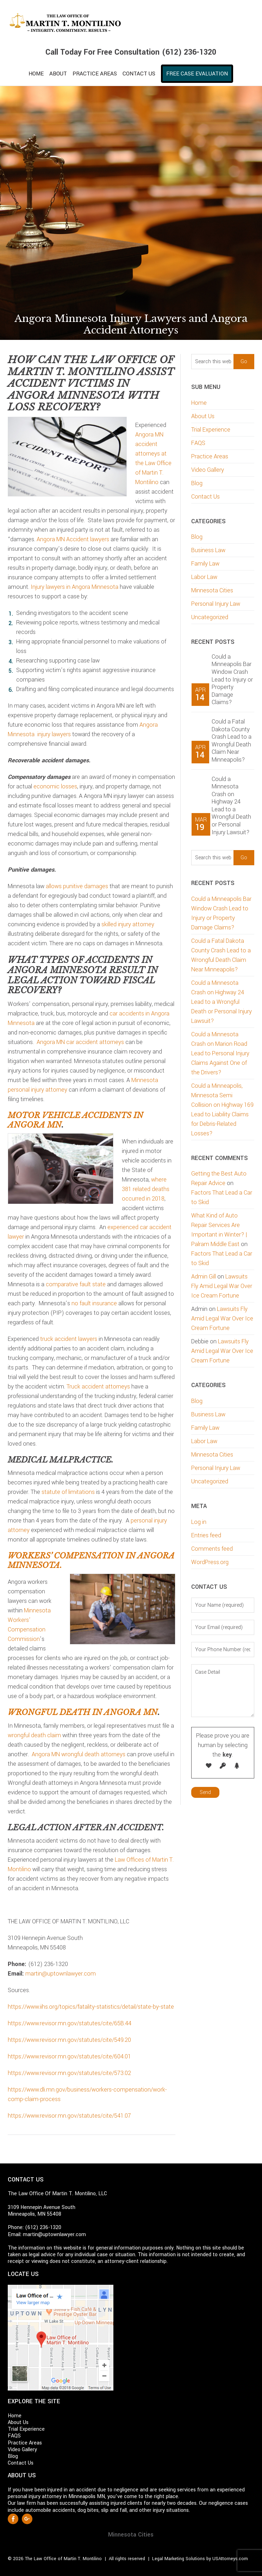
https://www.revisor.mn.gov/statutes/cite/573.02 (69, 2073)
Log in (198, 1522)
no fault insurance (94, 1303)
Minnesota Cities (212, 590)
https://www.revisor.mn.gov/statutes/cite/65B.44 (69, 2023)
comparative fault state (76, 1284)
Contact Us (205, 497)
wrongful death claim (34, 1735)
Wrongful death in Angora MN (83, 1712)
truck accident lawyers (68, 1339)
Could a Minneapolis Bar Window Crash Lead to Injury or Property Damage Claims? (232, 680)
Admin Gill (203, 1276)
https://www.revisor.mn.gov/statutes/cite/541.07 (69, 2116)
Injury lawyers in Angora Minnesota (74, 587)
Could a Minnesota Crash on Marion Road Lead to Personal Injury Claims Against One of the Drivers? (220, 1053)
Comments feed (212, 1549)
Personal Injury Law (215, 604)
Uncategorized (209, 617)
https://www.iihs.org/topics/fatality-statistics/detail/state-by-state (91, 2007)
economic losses (55, 786)
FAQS (198, 443)
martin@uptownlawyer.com (60, 1974)
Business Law (208, 550)
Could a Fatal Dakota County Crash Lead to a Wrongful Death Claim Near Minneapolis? (231, 741)
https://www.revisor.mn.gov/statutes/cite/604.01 (69, 2056)
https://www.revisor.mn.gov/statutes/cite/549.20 (69, 2040)
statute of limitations (68, 1492)
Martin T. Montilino (131, 23)
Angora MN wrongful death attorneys (78, 1754)
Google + (27, 2519)
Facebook (13, 2519)
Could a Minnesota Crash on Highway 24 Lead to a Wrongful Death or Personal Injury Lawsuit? (231, 805)
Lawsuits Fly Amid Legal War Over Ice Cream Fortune (221, 1286)
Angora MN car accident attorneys (80, 1042)
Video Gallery (207, 470)
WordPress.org (210, 1562)
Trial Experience (210, 430)
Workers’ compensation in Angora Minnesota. (91, 1560)
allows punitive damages (77, 886)
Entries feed (206, 1535)
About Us (202, 416)
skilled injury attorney (127, 924)
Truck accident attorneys (98, 1386)
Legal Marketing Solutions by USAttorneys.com (200, 2559)
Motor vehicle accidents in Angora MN (75, 1120)
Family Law (205, 564)
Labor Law (204, 577)
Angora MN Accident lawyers (73, 539)
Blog (196, 483)
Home (199, 403)
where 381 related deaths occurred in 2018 (145, 1189)
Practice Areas (209, 456)
